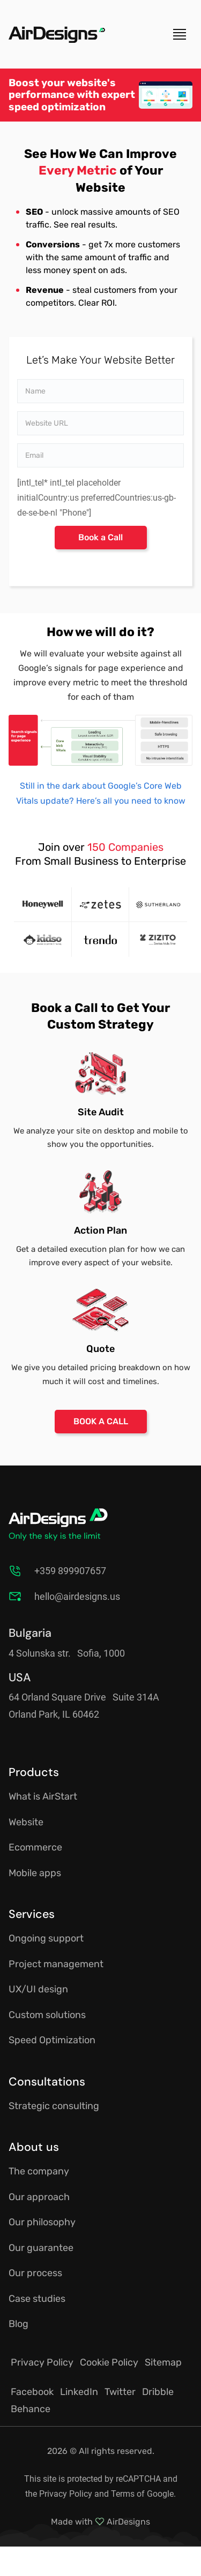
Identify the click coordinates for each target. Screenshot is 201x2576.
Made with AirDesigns (100, 2522)
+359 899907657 (70, 1570)
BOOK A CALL (100, 1421)
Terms (123, 2494)
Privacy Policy (65, 2494)
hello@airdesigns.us (77, 1596)
